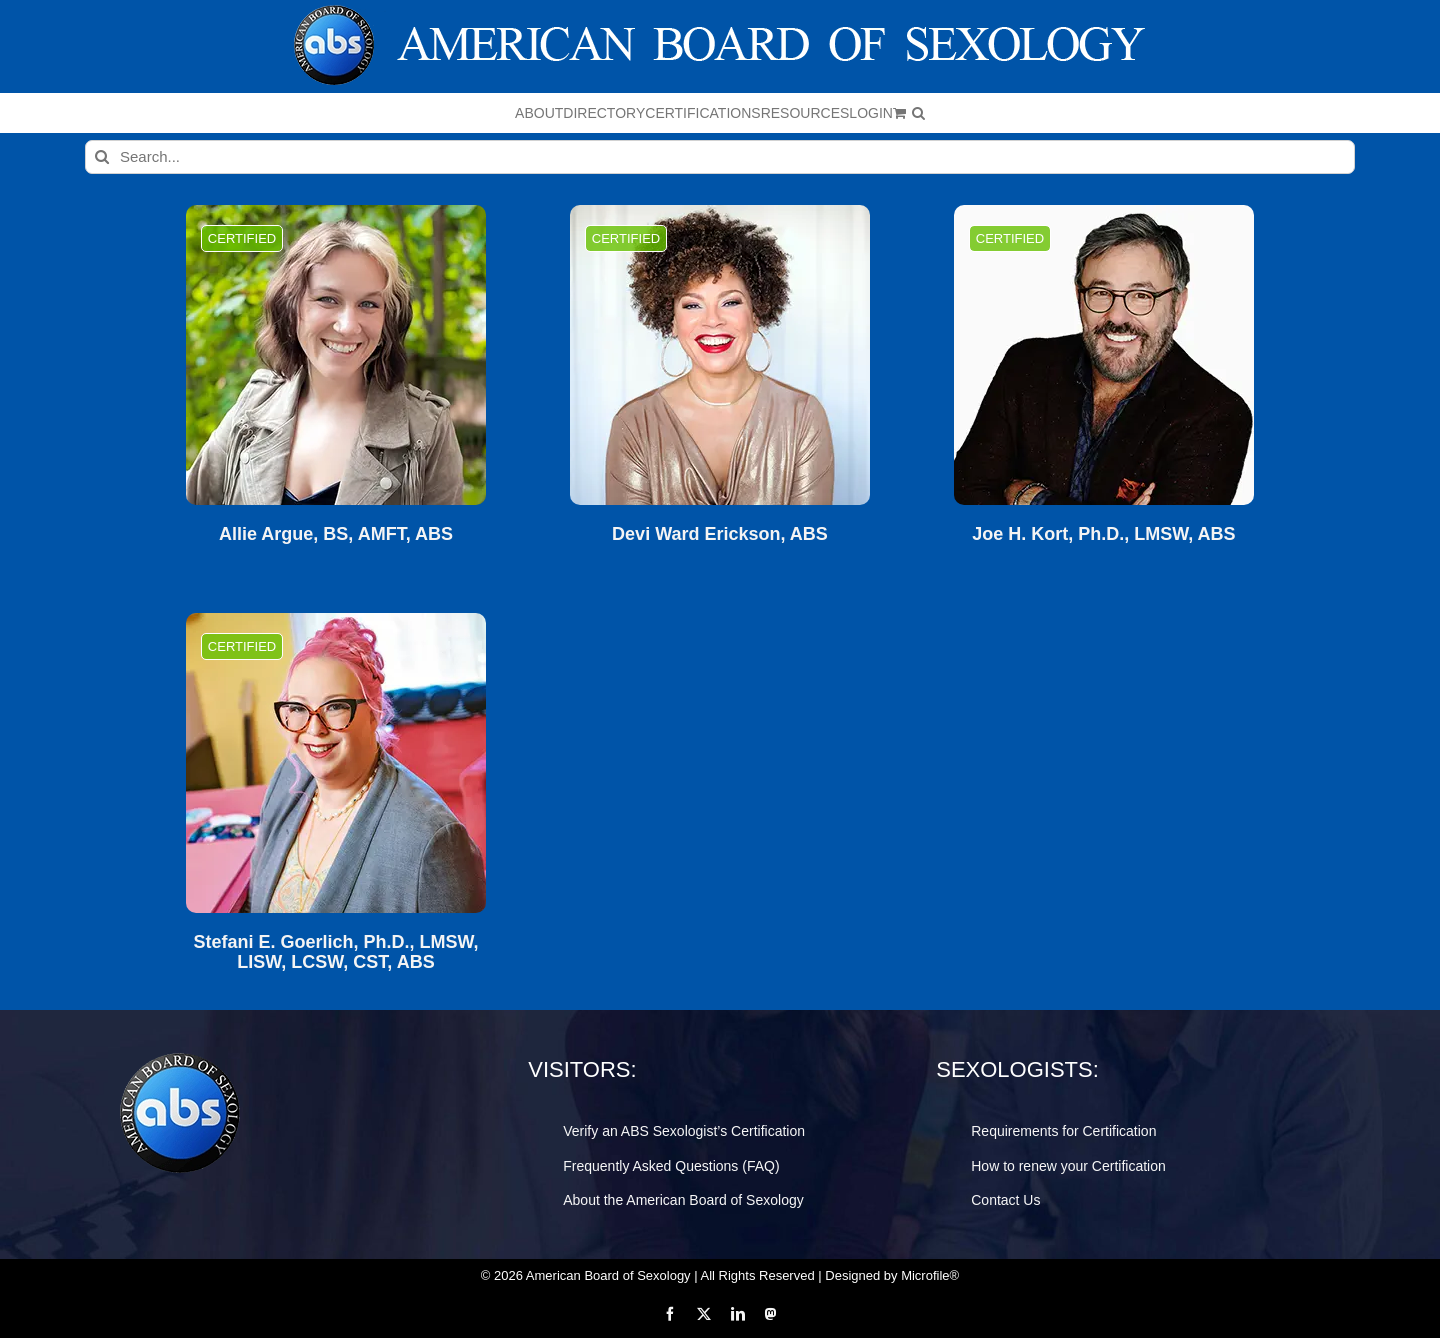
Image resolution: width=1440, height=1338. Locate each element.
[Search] (102, 157)
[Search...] (720, 157)
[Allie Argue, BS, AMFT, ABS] (336, 355)
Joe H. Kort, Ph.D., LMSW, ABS (1103, 534)
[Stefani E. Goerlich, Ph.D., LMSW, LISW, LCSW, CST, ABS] (336, 763)
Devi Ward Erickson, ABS (720, 534)
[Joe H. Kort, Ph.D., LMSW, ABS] (1104, 355)
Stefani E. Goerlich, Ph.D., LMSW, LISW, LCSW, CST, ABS (335, 952)
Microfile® (930, 1275)
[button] (918, 113)
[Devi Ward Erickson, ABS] (720, 355)
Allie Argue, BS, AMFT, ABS (336, 534)
